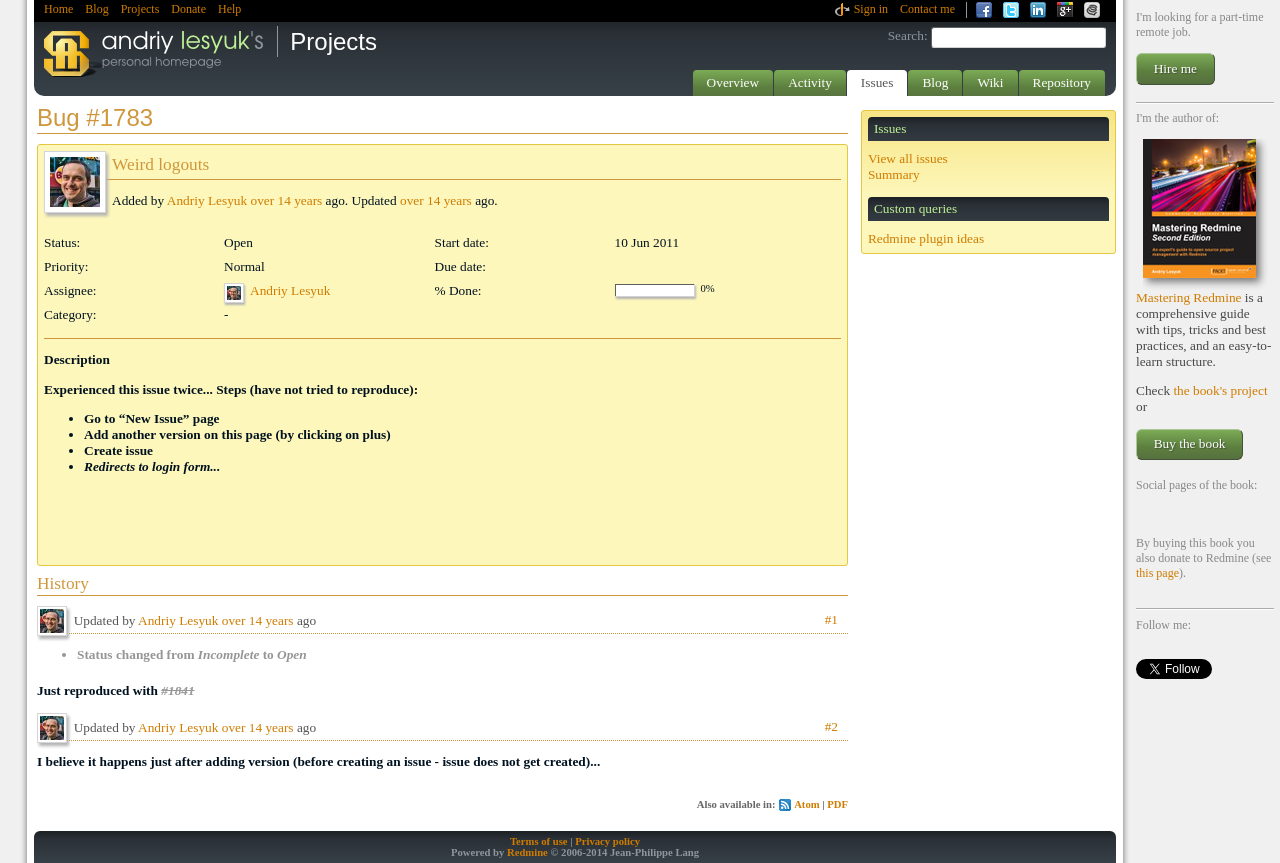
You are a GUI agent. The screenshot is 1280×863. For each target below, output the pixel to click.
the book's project (1220, 390)
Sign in (871, 9)
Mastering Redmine (1189, 297)
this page (1157, 573)
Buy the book (1190, 443)
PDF (837, 804)
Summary (894, 174)
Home (58, 9)
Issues (877, 82)
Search (906, 35)
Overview (733, 82)
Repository (1062, 82)
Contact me (927, 9)
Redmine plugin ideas (926, 238)
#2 (831, 726)
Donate (188, 9)
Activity (810, 82)
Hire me (1175, 68)
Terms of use (539, 841)
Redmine (527, 852)
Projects (140, 9)
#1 (831, 619)
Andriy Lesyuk (207, 200)
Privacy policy (607, 841)
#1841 (177, 690)
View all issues (908, 158)
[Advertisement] (278, 496)
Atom (806, 804)
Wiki (990, 82)
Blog (96, 9)
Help (229, 9)
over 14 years (286, 200)
